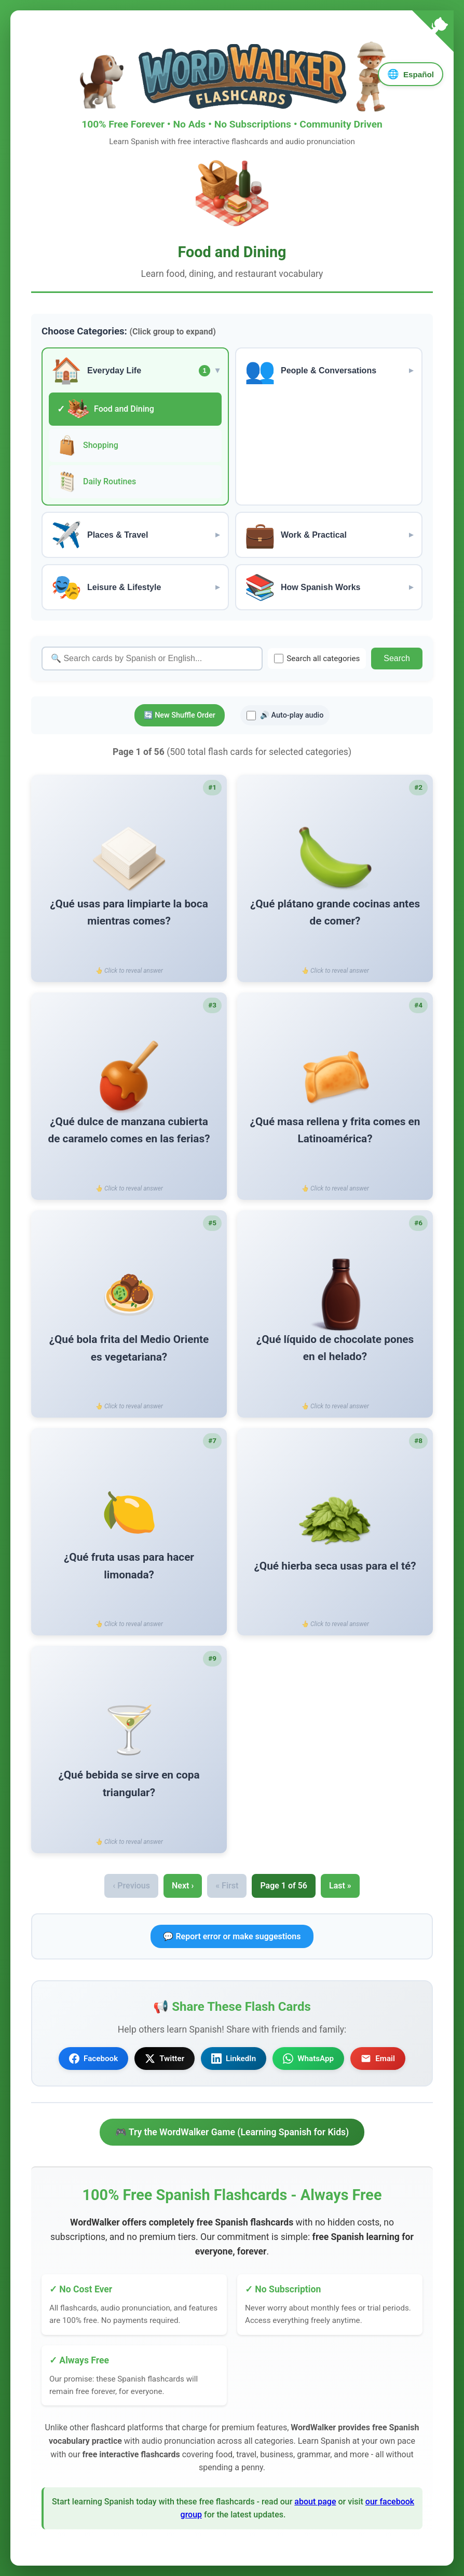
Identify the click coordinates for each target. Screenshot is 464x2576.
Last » (340, 1886)
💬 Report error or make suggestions (232, 1936)
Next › (183, 1886)
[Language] (410, 74)
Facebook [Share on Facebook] (93, 2058)
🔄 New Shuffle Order (179, 715)
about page (315, 2502)
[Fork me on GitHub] (433, 33)
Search (397, 658)
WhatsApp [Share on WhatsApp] (308, 2058)
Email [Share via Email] (378, 2058)
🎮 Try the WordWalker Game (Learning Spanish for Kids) (232, 2132)
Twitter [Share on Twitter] (164, 2058)
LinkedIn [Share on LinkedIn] (233, 2058)
